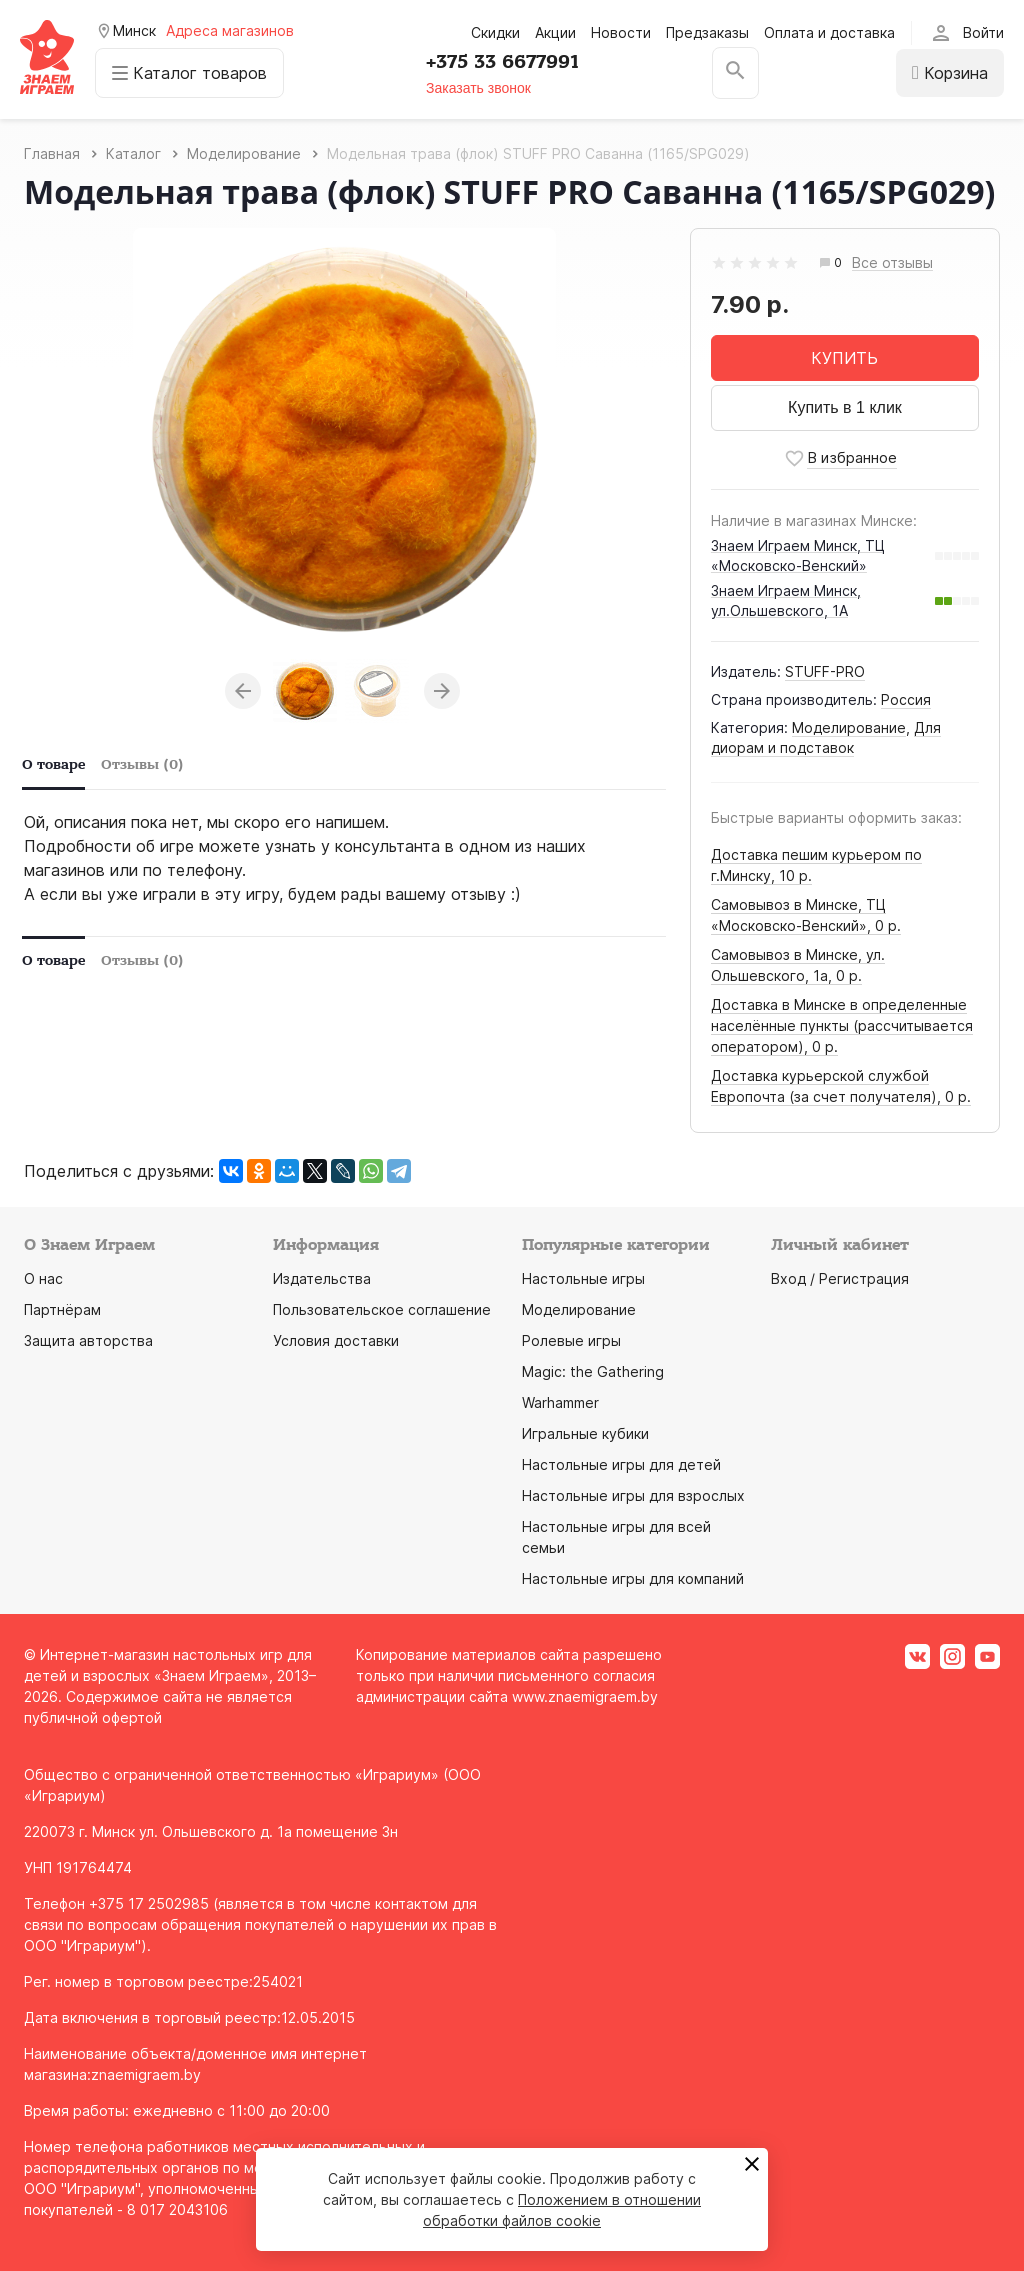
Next (442, 691)
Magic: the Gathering (593, 1371)
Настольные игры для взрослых (633, 1495)
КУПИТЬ (844, 358)
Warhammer (560, 1402)
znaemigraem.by (146, 2074)
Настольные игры (583, 1278)
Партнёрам (62, 1309)
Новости (621, 32)
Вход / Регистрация (840, 1278)
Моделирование (849, 727)
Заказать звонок (478, 88)
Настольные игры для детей (621, 1464)
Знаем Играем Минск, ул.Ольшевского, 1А (786, 600)
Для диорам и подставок (826, 737)
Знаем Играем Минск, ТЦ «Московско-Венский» (798, 555)
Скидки (495, 32)
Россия (906, 699)
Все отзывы (892, 263)
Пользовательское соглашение (382, 1309)
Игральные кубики (585, 1433)
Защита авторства (88, 1340)
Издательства (322, 1278)
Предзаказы (707, 32)
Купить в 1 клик (845, 407)
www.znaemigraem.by (585, 1696)
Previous (243, 691)
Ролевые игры (571, 1340)
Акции (555, 32)
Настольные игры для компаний (633, 1578)
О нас (43, 1278)
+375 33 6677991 (502, 62)
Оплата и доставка (829, 32)
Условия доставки (336, 1340)
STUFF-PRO (825, 671)
